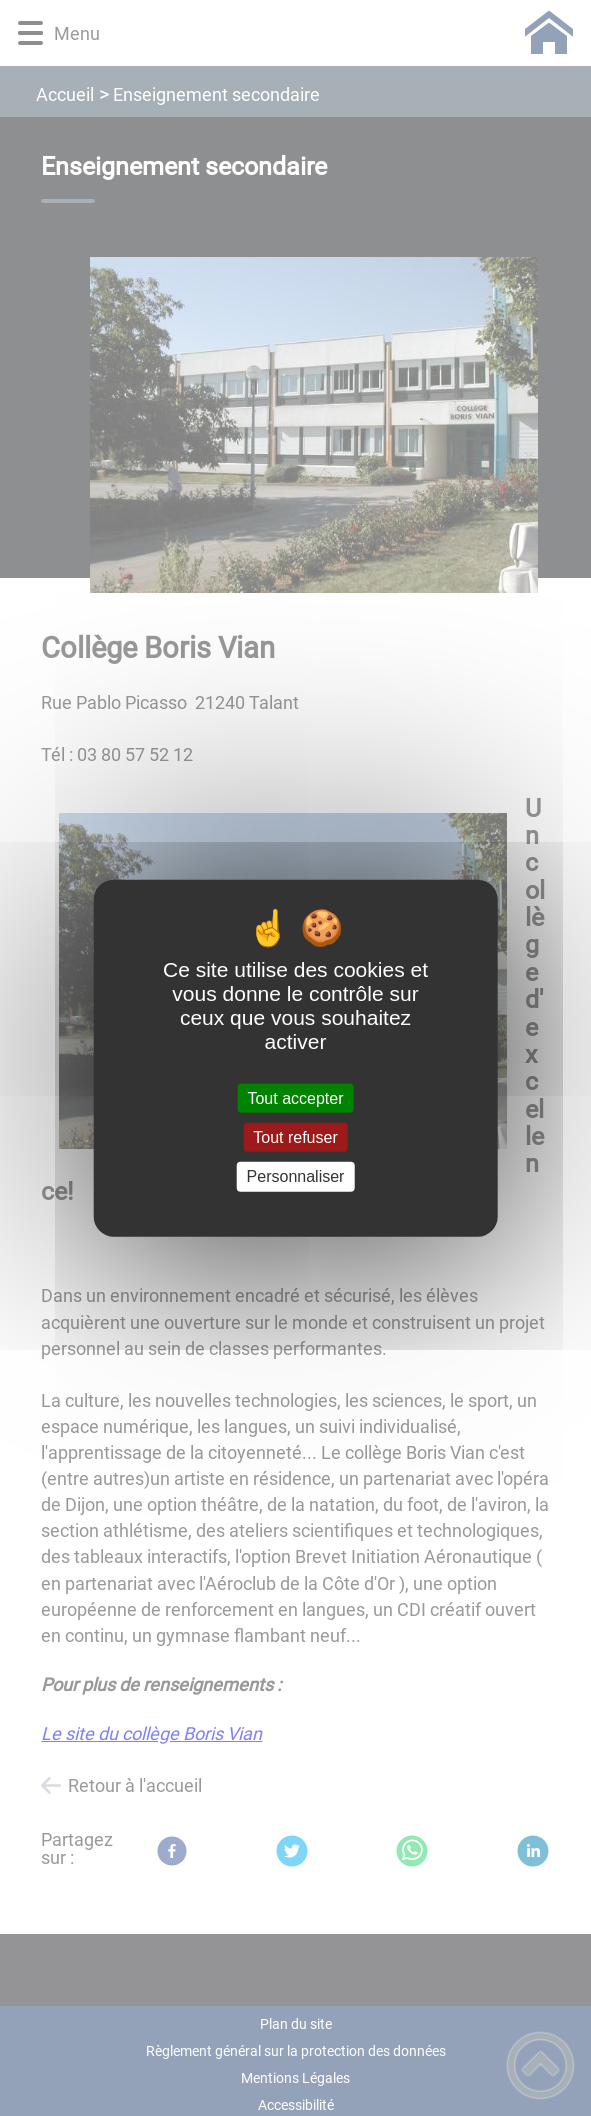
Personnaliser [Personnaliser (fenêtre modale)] (296, 1176)
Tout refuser (295, 1137)
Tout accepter (295, 1098)
